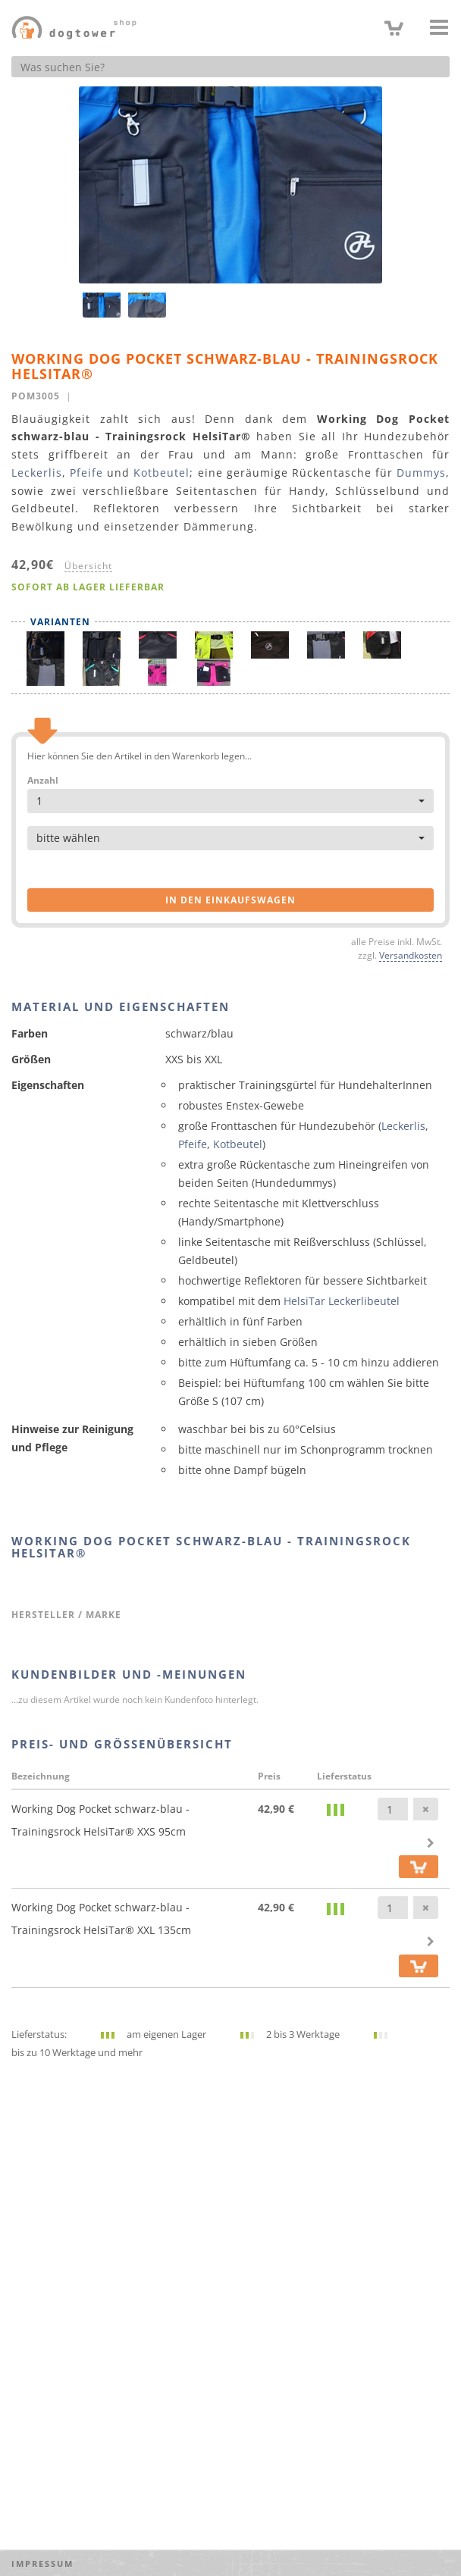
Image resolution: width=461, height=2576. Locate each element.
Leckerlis (36, 472)
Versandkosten (410, 955)
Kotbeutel (161, 472)
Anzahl (42, 780)
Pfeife (86, 472)
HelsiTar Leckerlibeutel (342, 1301)
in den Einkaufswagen (230, 900)
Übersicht (88, 565)
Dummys (421, 472)
